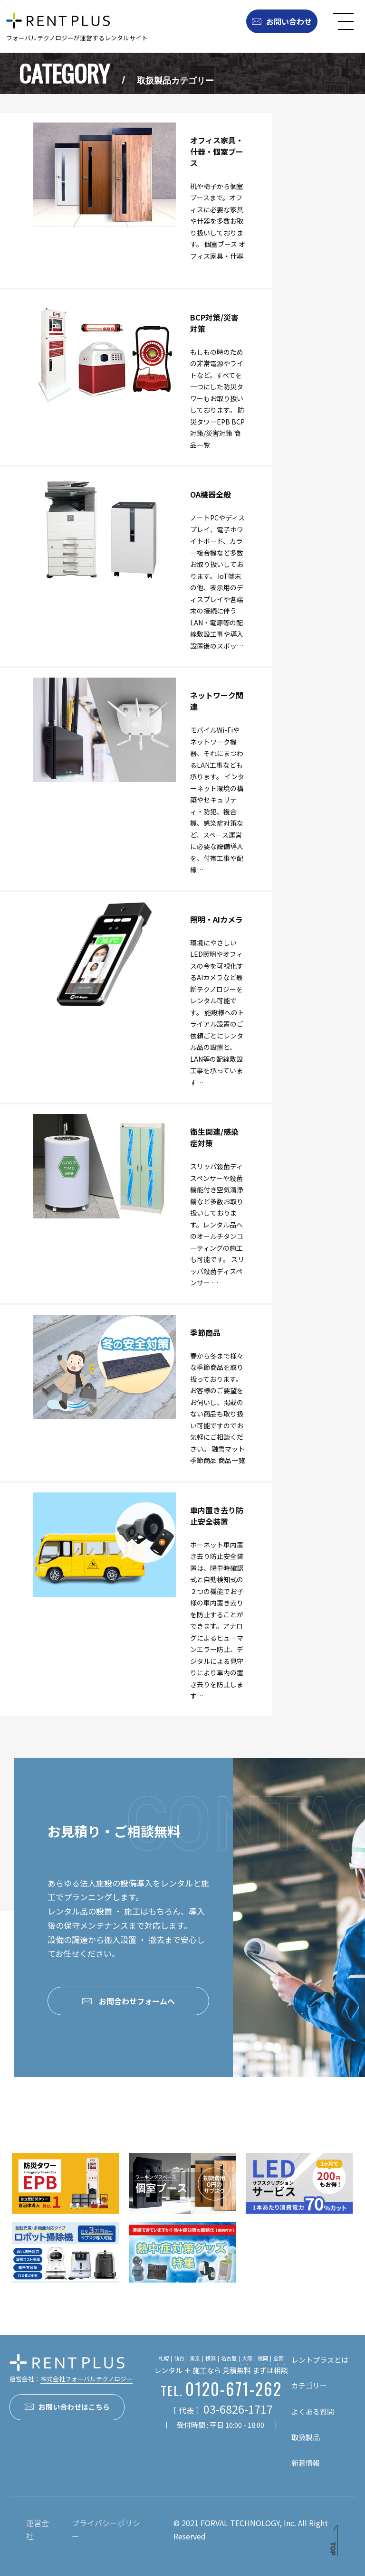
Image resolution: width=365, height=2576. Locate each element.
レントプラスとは (319, 2360)
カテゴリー (309, 2385)
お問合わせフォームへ (128, 2001)
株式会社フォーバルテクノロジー (86, 2378)
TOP (333, 2549)
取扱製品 (305, 2437)
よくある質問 (312, 2411)
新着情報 (305, 2463)
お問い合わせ (282, 21)
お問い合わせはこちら (67, 2407)
